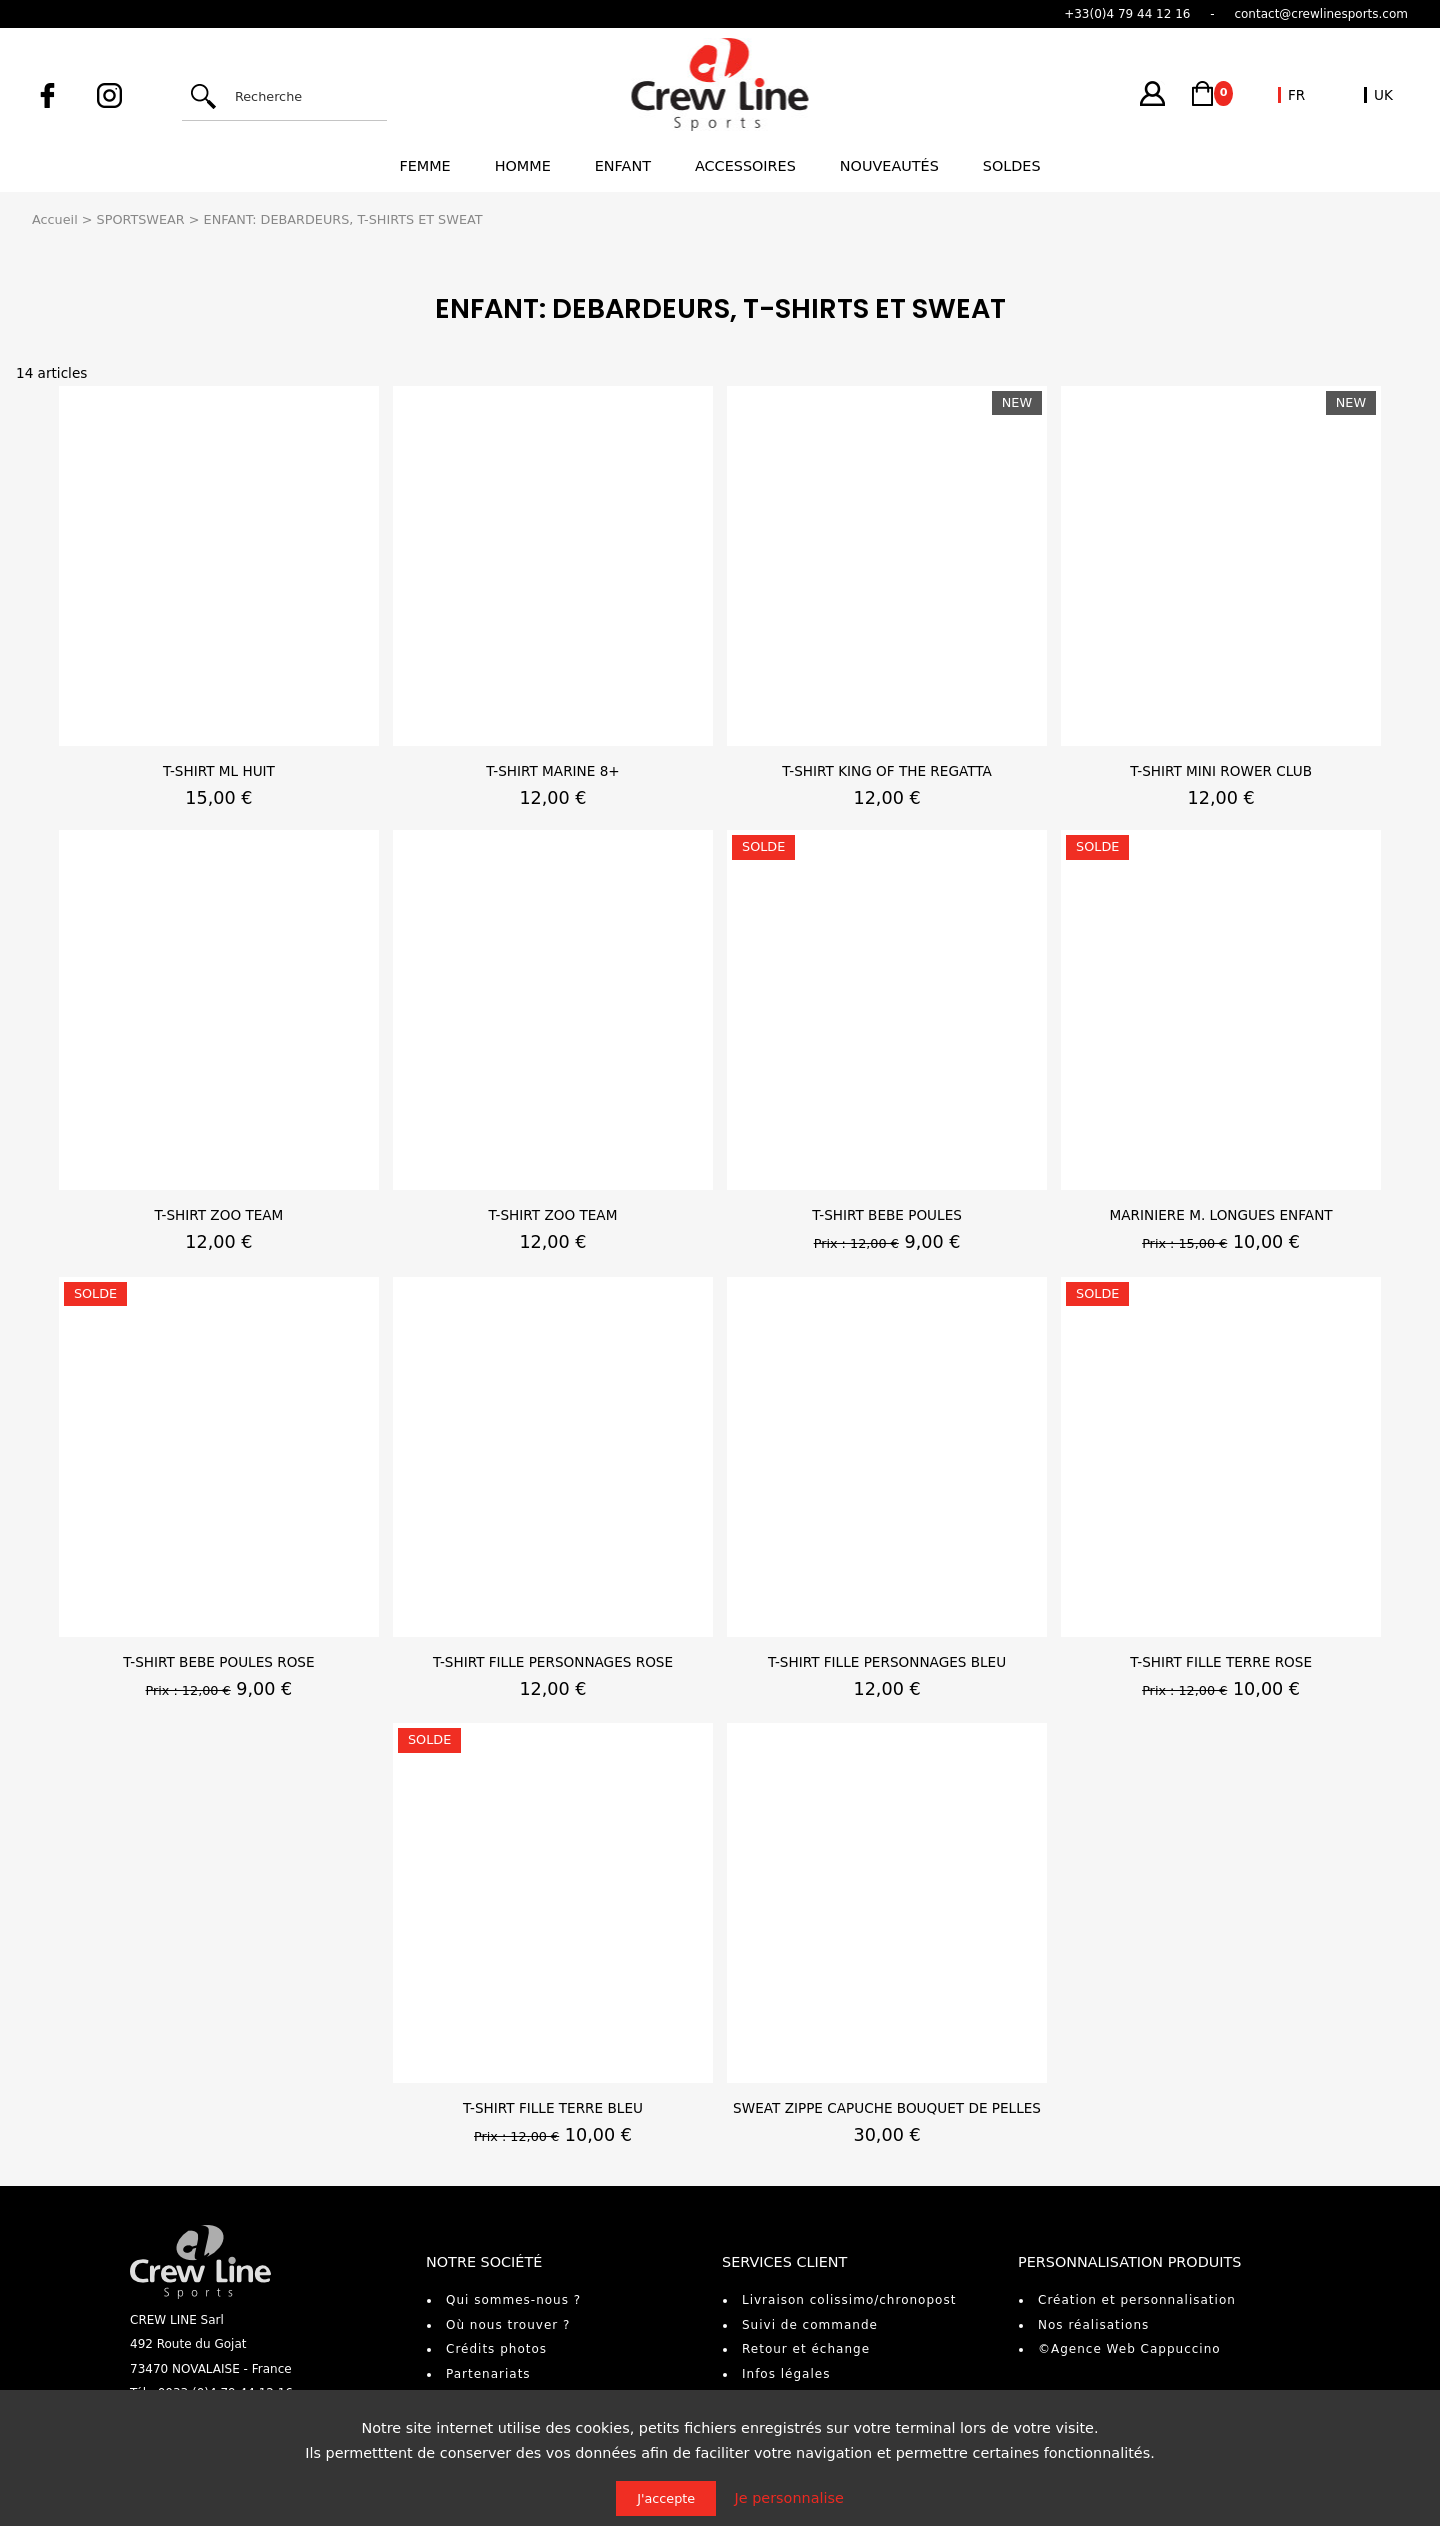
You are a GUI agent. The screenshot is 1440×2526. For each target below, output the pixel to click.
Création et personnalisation (1137, 2300)
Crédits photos (496, 2349)
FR (1296, 95)
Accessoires (745, 166)
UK (1383, 95)
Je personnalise (789, 2498)
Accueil (55, 219)
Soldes (1012, 166)
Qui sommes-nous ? (513, 2300)
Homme (523, 166)
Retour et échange (806, 2349)
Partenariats (488, 2374)
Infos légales (786, 2374)
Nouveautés (889, 166)
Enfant (623, 166)
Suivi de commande (810, 2325)
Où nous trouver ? (508, 2325)
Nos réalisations (1093, 2325)
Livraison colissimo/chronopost (849, 2300)
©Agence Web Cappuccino (1129, 2349)
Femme (424, 166)
